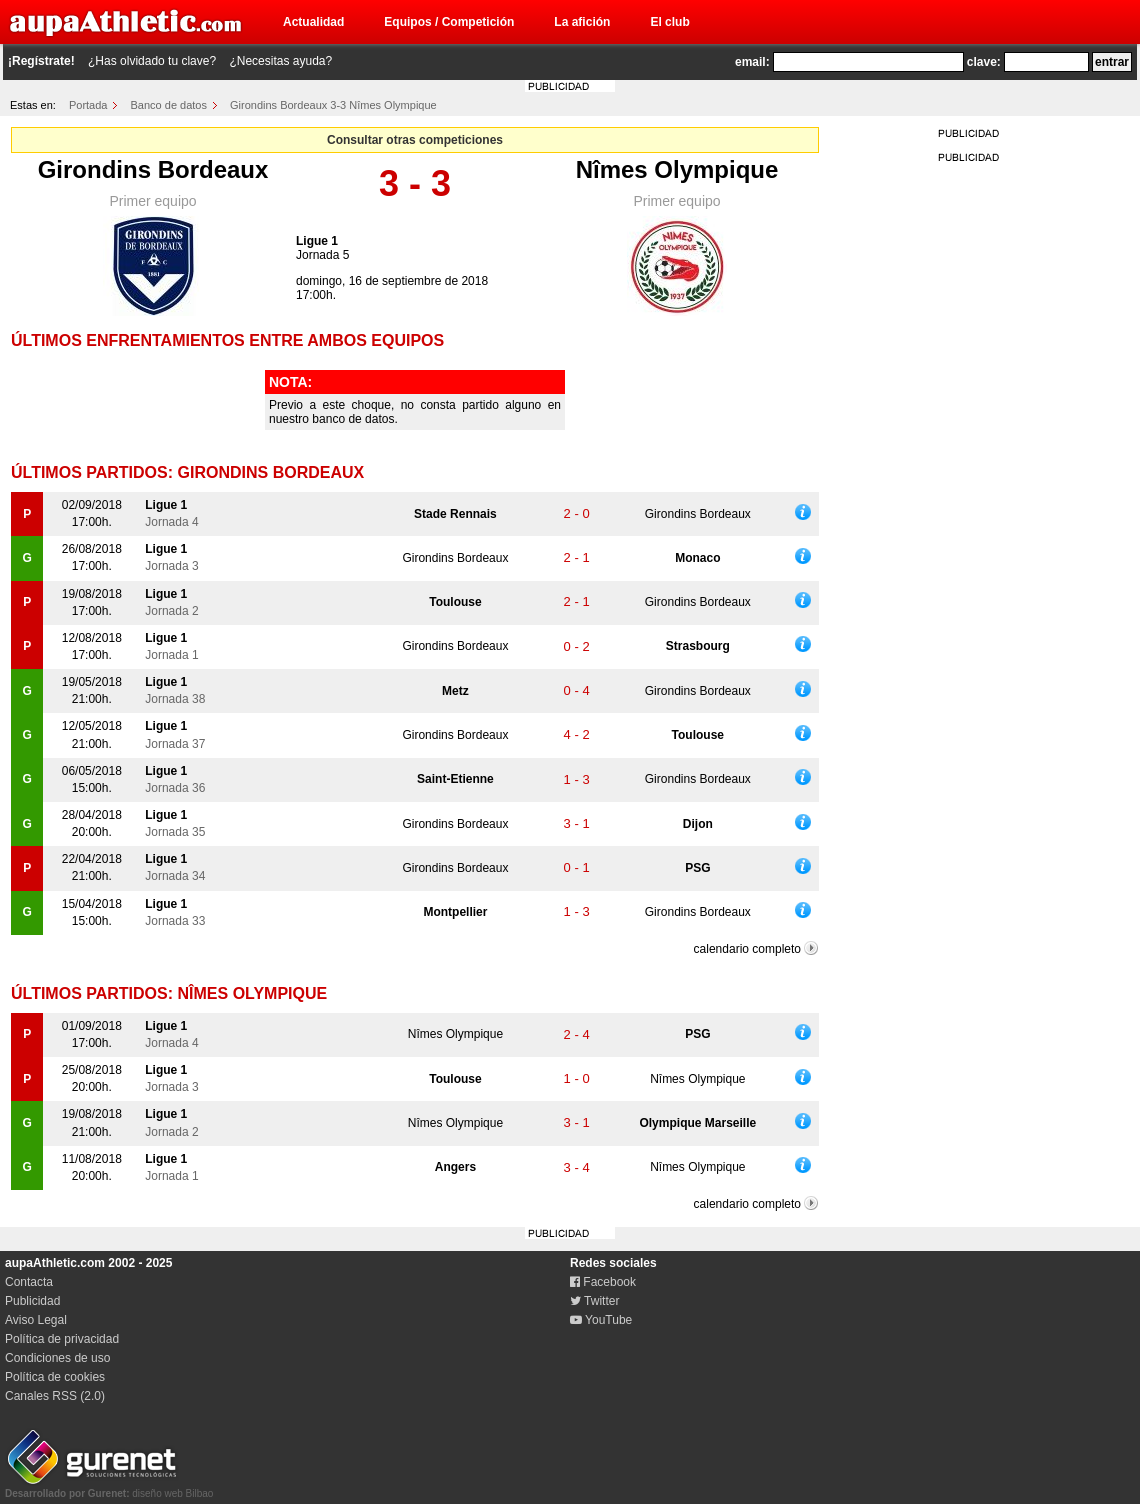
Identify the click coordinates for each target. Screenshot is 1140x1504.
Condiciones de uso (57, 1358)
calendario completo (747, 949)
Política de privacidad (62, 1339)
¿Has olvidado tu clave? (152, 61)
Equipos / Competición (449, 22)
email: (752, 62)
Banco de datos (169, 105)
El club (669, 22)
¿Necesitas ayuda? (280, 61)
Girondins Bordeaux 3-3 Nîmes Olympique (333, 105)
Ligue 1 (317, 241)
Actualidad (313, 22)
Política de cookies (55, 1377)
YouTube (601, 1320)
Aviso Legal (36, 1320)
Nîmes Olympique (677, 169)
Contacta (29, 1282)
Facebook (603, 1282)
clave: (984, 62)
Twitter (594, 1301)
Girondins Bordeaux (153, 169)
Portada (88, 105)
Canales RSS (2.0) (55, 1396)
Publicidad (32, 1301)
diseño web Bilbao (109, 1488)
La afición (582, 22)
